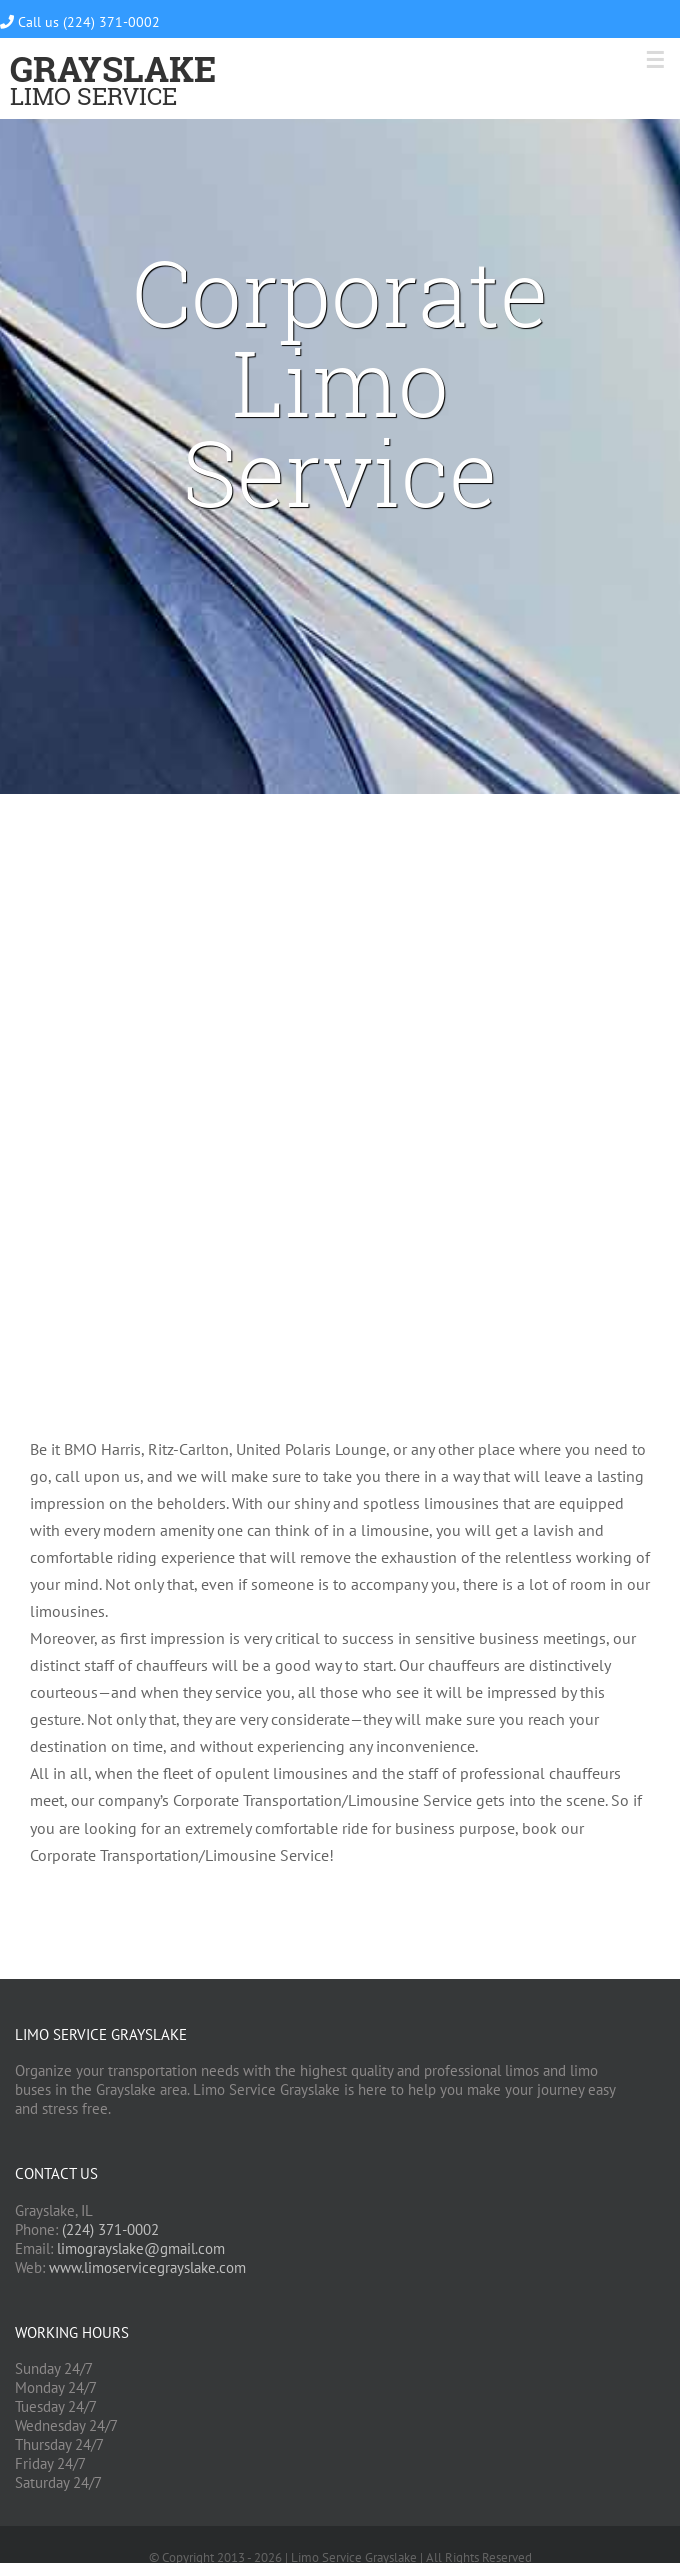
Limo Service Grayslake (101, 2034)
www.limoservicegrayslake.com (147, 2267)
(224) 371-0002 (110, 2229)
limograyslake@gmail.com (141, 2248)
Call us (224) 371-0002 (80, 22)
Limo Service (113, 84)
